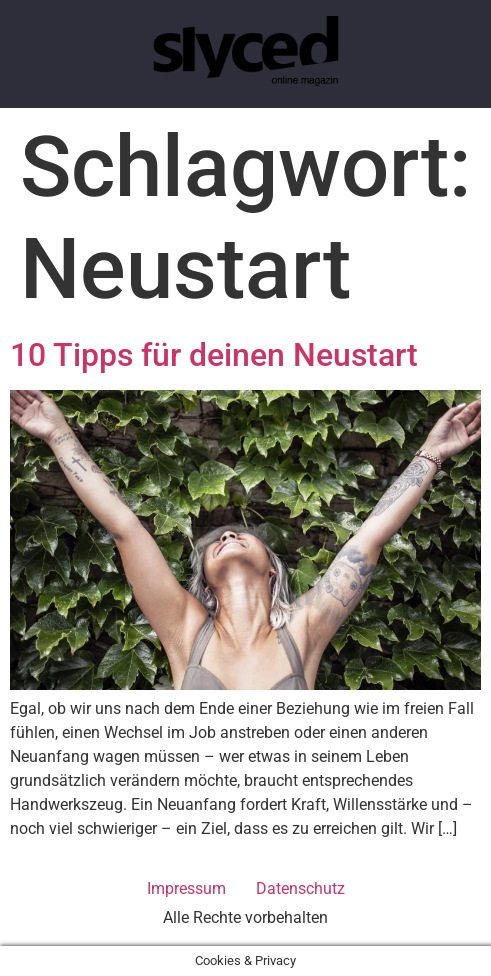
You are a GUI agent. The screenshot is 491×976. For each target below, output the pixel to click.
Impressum (186, 888)
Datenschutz (300, 888)
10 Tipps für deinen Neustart (214, 355)
